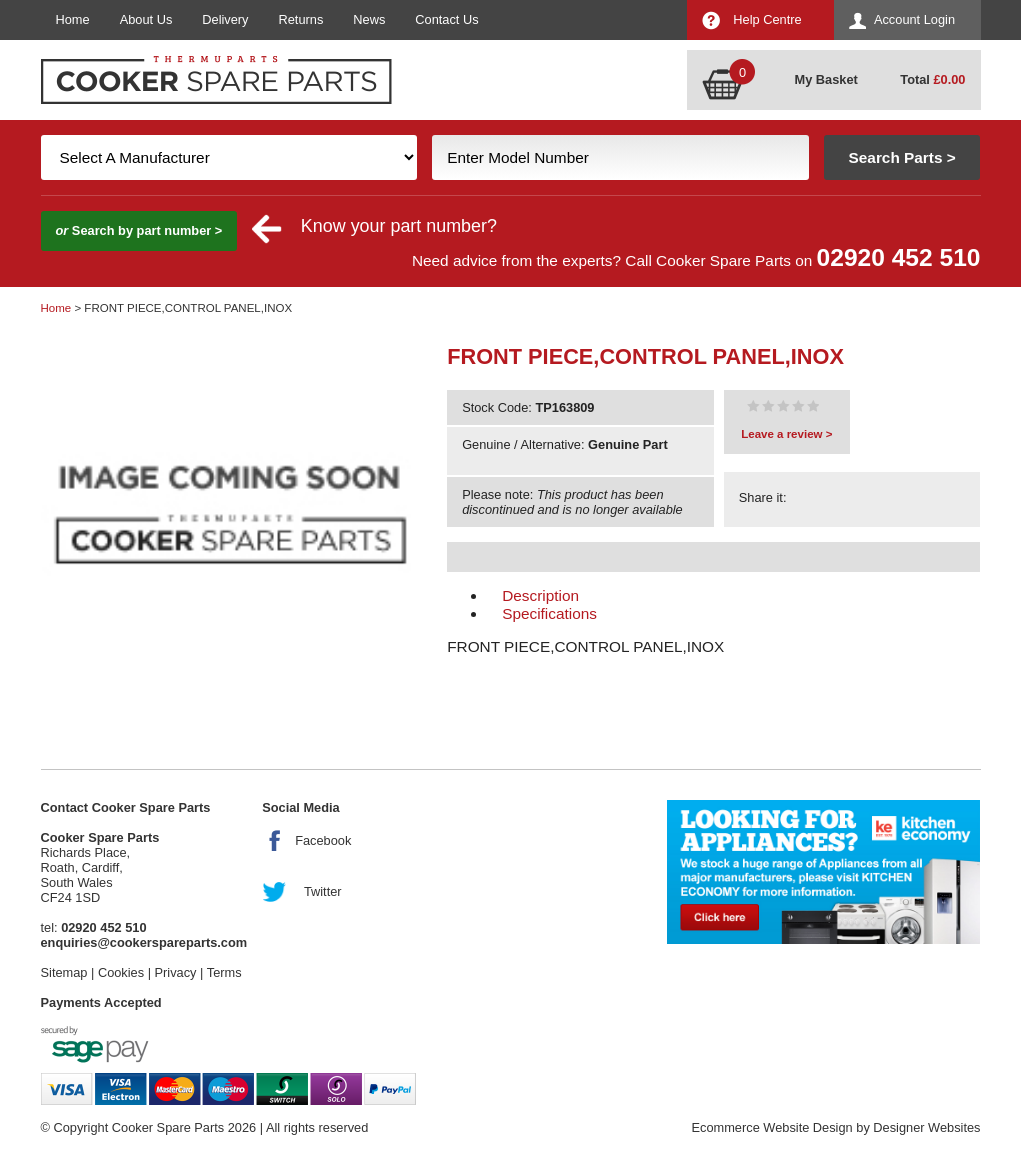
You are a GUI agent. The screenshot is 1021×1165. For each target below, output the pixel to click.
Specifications (549, 613)
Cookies (121, 972)
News (369, 19)
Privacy (176, 972)
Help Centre (767, 19)
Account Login (914, 19)
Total (932, 79)
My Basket (826, 79)
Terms (224, 972)
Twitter (323, 891)
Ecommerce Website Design (771, 1127)
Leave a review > (786, 434)
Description (540, 595)
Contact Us (446, 19)
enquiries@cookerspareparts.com (144, 942)
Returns (301, 19)
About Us (146, 19)
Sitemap (64, 972)
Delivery (225, 19)
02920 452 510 (899, 257)
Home (73, 19)
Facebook (323, 840)
